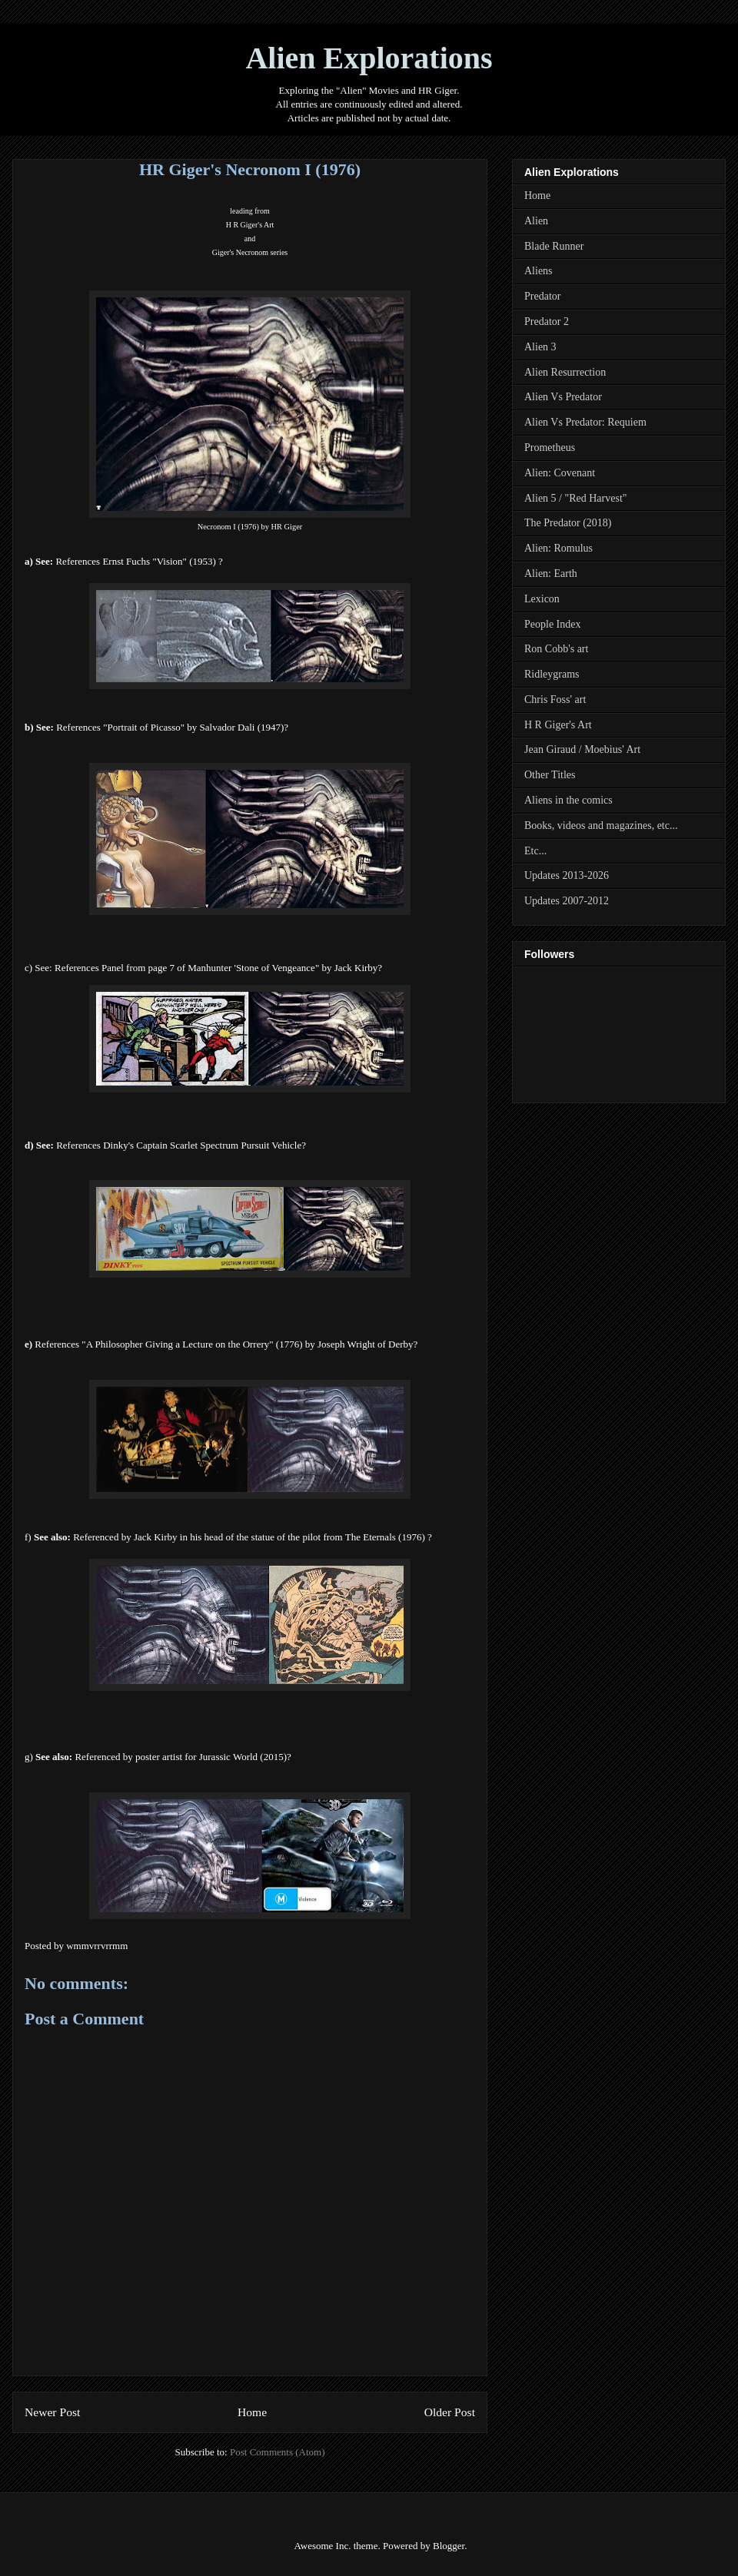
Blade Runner (553, 246)
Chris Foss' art (555, 699)
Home (252, 2412)
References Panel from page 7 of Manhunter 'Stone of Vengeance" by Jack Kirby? (218, 967)
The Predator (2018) (568, 523)
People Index (552, 624)
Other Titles (550, 775)
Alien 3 (540, 347)
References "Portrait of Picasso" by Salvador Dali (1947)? (172, 727)
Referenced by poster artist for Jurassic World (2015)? (183, 1756)
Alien (536, 221)
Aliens (538, 271)
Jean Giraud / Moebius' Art (582, 749)
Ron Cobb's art (556, 649)
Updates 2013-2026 (566, 875)
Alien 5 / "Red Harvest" (575, 498)
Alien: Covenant (559, 473)
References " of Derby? (226, 1344)
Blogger (448, 2545)
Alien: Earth (550, 573)
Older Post (449, 2412)
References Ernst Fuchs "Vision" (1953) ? (138, 561)
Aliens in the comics (568, 800)
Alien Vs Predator (563, 397)
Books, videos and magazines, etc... (600, 825)
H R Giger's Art (250, 224)
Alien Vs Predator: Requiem (585, 422)
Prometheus (549, 447)
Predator (542, 296)
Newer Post (52, 2412)
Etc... (535, 851)
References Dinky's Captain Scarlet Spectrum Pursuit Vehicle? (181, 1145)
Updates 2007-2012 (566, 901)
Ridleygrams (552, 674)
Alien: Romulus (558, 548)
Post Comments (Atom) (277, 2452)
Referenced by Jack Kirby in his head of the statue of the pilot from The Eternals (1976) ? (252, 1537)
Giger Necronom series (250, 252)
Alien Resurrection (565, 372)
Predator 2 (546, 321)
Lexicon (542, 599)
